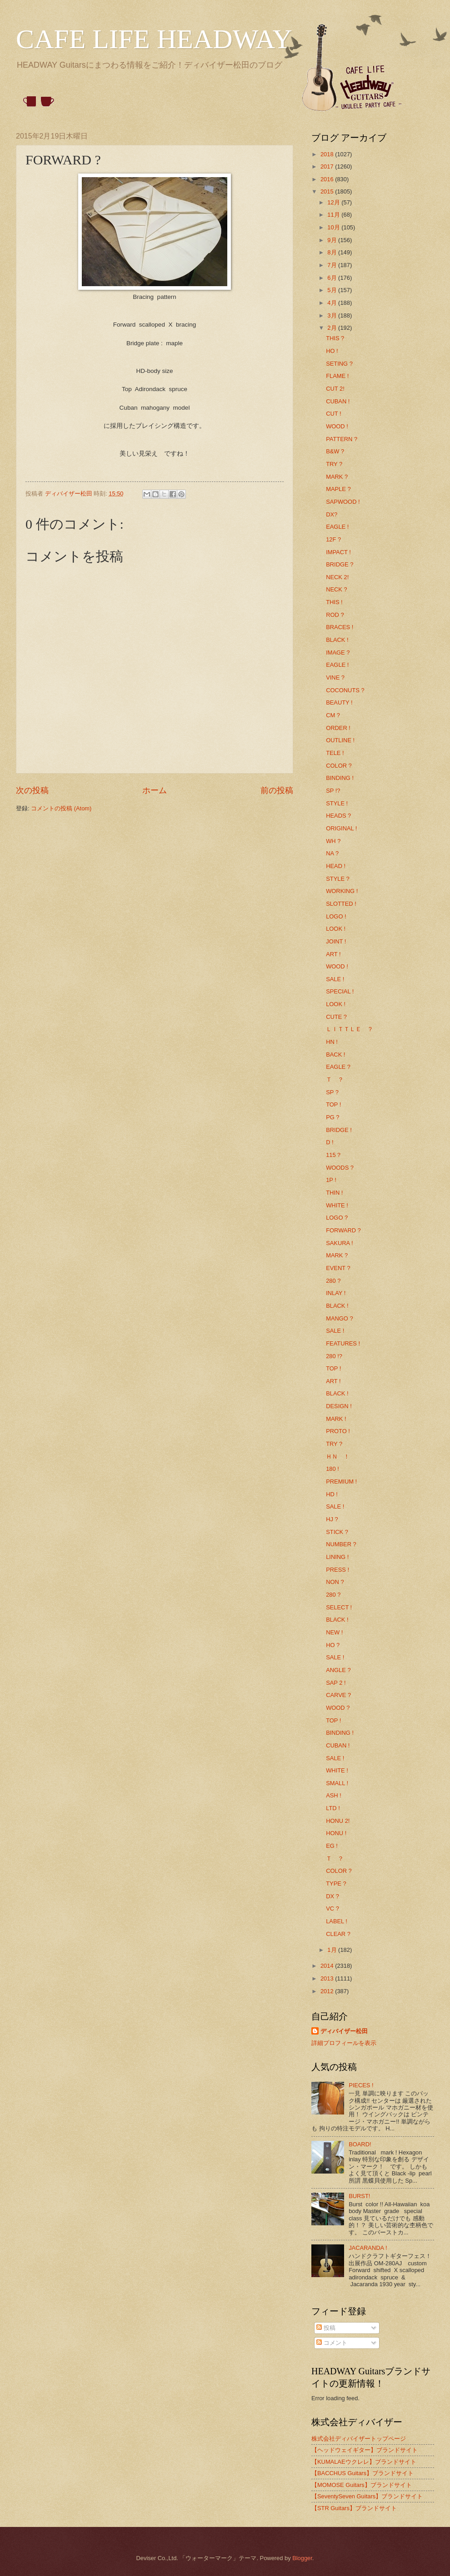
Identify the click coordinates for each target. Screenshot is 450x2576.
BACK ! (335, 1054)
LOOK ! (335, 928)
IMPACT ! (338, 552)
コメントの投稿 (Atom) (61, 808)
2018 (327, 154)
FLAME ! (337, 375)
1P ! (331, 1179)
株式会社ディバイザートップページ (358, 2438)
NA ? (332, 853)
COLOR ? (339, 765)
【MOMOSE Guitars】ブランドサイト (361, 2485)
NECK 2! (337, 577)
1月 (332, 1949)
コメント (331, 2342)
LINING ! (337, 1557)
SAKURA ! (339, 1243)
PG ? (332, 1117)
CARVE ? (338, 1695)
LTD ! (333, 1808)
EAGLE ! (337, 526)
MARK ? (337, 476)
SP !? (333, 790)
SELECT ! (339, 1607)
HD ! (332, 1494)
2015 (327, 191)
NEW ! (334, 1632)
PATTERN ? (341, 439)
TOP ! (333, 1104)
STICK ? (337, 1532)
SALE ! (335, 979)
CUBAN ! (338, 401)
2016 (327, 179)
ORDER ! (338, 728)
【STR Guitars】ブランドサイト (354, 2508)
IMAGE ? (338, 652)
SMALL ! (337, 1783)
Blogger (302, 2558)
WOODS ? (340, 1167)
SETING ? (339, 363)
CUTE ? (336, 1016)
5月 (332, 290)
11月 (334, 214)
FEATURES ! (343, 1343)
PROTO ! (338, 1431)
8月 (332, 252)
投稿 (325, 2327)
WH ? (333, 841)
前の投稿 (276, 790)
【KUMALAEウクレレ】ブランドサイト (363, 2461)
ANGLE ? (338, 1670)
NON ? (335, 1581)
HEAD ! (335, 866)
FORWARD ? (343, 1230)
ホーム (154, 790)
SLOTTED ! (341, 903)
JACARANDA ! (368, 2247)
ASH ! (333, 1795)
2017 (327, 166)
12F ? (333, 539)
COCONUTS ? (345, 690)
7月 (332, 265)
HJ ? (332, 1519)
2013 (327, 1978)
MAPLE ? (338, 489)
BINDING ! (340, 777)
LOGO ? (337, 1217)
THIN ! (334, 1192)
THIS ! (334, 602)
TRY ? (334, 464)
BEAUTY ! (339, 702)
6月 (332, 277)
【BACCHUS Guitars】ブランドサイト (362, 2473)
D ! (329, 1142)
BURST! (359, 2196)
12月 (334, 202)
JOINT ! (336, 941)
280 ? (333, 1280)
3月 (332, 315)
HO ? (333, 1645)
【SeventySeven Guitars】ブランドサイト (367, 2496)
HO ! (332, 350)
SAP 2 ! (335, 1682)
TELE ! (335, 752)
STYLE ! (337, 803)
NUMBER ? (341, 1544)
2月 (332, 327)
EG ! (332, 1845)
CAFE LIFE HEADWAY (154, 39)
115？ (333, 1155)
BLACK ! (337, 639)
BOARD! (360, 2144)
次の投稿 (32, 790)
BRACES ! (339, 627)
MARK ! (336, 1418)
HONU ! (336, 1833)
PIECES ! (361, 2085)
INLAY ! (335, 1293)
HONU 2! (338, 1820)
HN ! (332, 1041)
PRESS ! (337, 1569)
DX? (331, 514)
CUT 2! (335, 388)
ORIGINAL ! (341, 828)
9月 (332, 240)
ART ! (333, 954)
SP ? (332, 1092)
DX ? (332, 1896)
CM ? (333, 715)
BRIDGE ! (339, 1130)
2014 (327, 1965)
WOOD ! (337, 426)
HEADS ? (338, 815)
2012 (327, 1991)
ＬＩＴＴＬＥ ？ (349, 1029)
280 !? (334, 1356)
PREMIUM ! (341, 1481)
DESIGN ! (339, 1406)
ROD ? (335, 614)
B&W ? (335, 451)
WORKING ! (342, 891)
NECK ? (336, 589)
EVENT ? (338, 1268)
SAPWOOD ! (343, 501)
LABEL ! (336, 1921)
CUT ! (333, 413)
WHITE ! (337, 1205)
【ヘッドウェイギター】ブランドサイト (364, 2450)
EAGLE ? (338, 1066)
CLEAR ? (338, 1934)
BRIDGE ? (339, 564)
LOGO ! (336, 916)
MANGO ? (339, 1318)
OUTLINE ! (340, 740)
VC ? (332, 1908)
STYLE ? (338, 878)
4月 (332, 302)
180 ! (332, 1468)
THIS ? (335, 338)
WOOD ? (338, 1707)
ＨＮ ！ (338, 1456)
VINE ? (335, 677)
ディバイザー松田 (344, 2031)
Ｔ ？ (335, 1079)
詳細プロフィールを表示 (343, 2043)
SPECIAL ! (340, 991)
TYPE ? (336, 1883)
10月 (334, 227)
